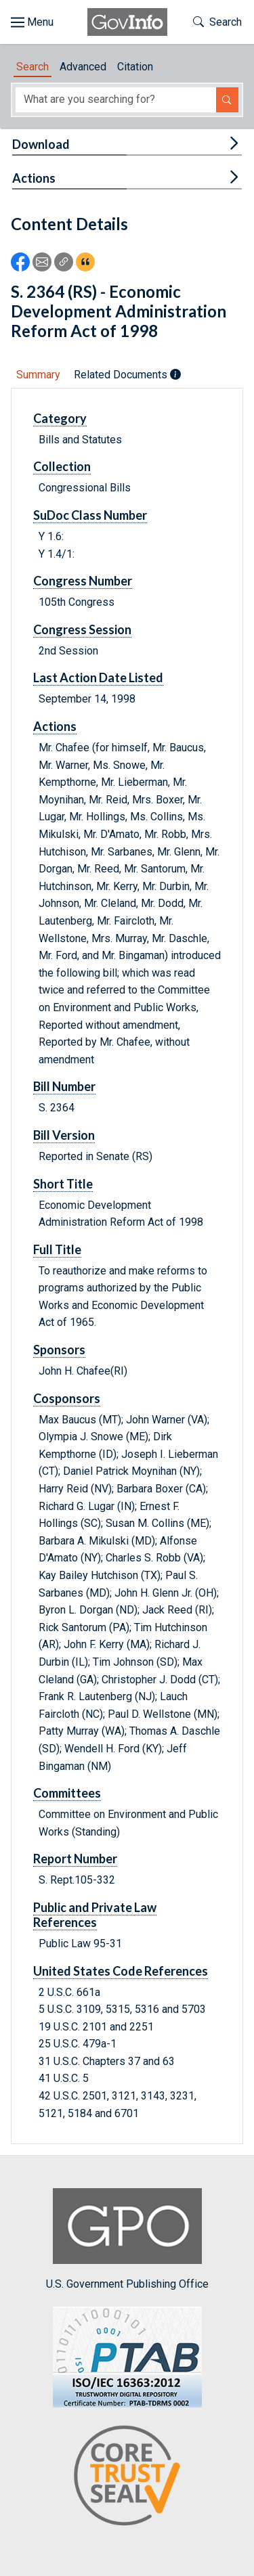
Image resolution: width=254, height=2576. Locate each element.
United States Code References (120, 1970)
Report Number (75, 1858)
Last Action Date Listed (98, 677)
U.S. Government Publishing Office (127, 2239)
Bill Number (64, 1086)
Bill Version (64, 1135)
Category (60, 418)
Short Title (63, 1183)
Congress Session (82, 629)
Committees (67, 1792)
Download (41, 144)
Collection (62, 466)
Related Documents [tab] (127, 374)
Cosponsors (66, 1398)
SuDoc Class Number (90, 515)
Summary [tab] (38, 374)
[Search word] (116, 99)
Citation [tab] (135, 66)
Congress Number (82, 580)
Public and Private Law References (94, 1915)
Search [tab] (32, 66)
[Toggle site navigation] (32, 22)
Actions (34, 178)
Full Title (57, 1249)
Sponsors (59, 1349)
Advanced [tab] (83, 66)
